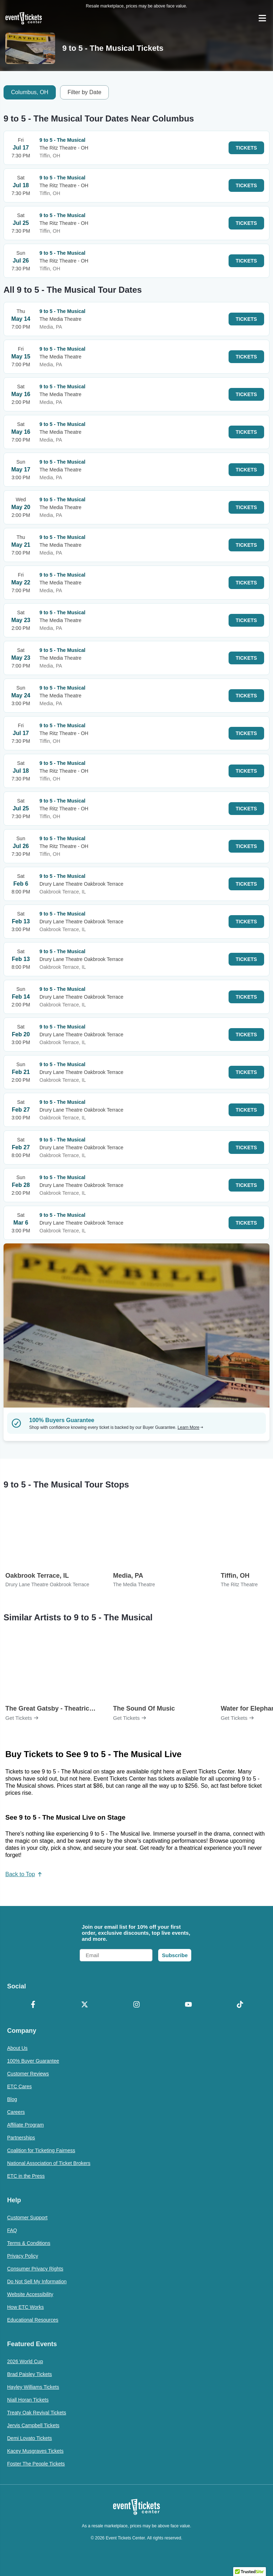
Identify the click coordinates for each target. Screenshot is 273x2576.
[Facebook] (33, 2005)
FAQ (12, 2230)
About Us (17, 2048)
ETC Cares (19, 2086)
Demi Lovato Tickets (29, 2438)
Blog (12, 2099)
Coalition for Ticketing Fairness (41, 2150)
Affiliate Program (25, 2125)
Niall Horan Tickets (28, 2400)
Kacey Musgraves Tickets (35, 2451)
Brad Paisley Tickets (29, 2374)
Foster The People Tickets (36, 2464)
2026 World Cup (25, 2361)
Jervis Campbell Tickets (33, 2425)
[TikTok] (240, 2005)
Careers (16, 2112)
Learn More (190, 1427)
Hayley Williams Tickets (33, 2387)
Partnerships (21, 2137)
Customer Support (27, 2217)
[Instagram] (136, 2005)
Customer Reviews (28, 2074)
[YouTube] (188, 2005)
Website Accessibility (30, 2294)
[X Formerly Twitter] (85, 2005)
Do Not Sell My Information (36, 2281)
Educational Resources (32, 2320)
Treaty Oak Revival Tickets (36, 2412)
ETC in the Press (26, 2176)
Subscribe (175, 1955)
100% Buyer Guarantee (33, 2061)
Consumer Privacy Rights (35, 2269)
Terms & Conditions (28, 2243)
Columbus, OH (29, 92)
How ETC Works (25, 2307)
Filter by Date (84, 92)
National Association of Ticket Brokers (48, 2163)
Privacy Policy (22, 2256)
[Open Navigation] (262, 18)
